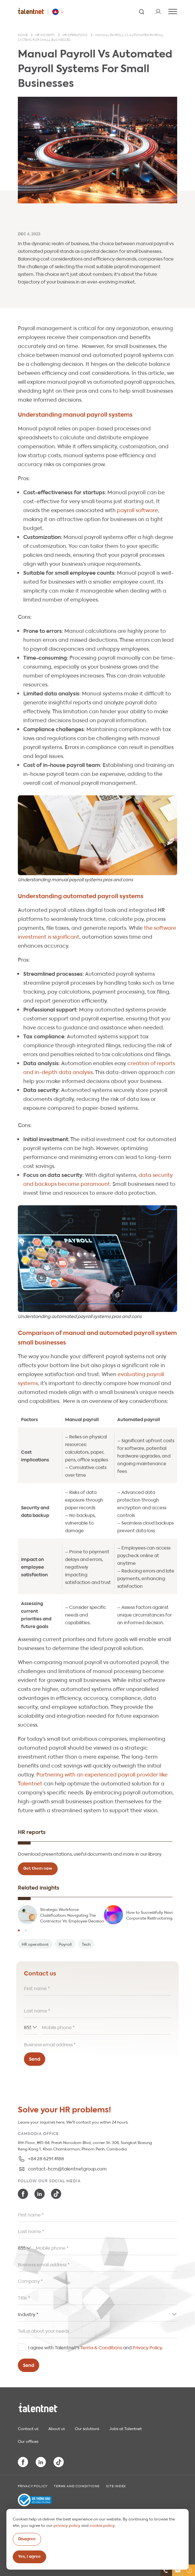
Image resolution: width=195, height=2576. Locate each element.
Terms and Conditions (77, 2485)
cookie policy (102, 2525)
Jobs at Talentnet (125, 2428)
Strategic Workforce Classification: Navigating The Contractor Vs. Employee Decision (72, 1914)
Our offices (28, 2441)
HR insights (45, 35)
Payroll (65, 1944)
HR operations (75, 35)
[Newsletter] (178, 2570)
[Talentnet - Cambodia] (58, 12)
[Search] (141, 11)
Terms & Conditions (101, 2347)
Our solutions (87, 2428)
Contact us (28, 2428)
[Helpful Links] (189, 2570)
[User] (158, 11)
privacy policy (67, 2525)
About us (56, 2428)
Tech (86, 1944)
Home (23, 35)
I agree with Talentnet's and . (95, 2347)
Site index (116, 2485)
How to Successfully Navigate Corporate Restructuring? (154, 1915)
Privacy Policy (147, 2347)
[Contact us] (166, 2570)
